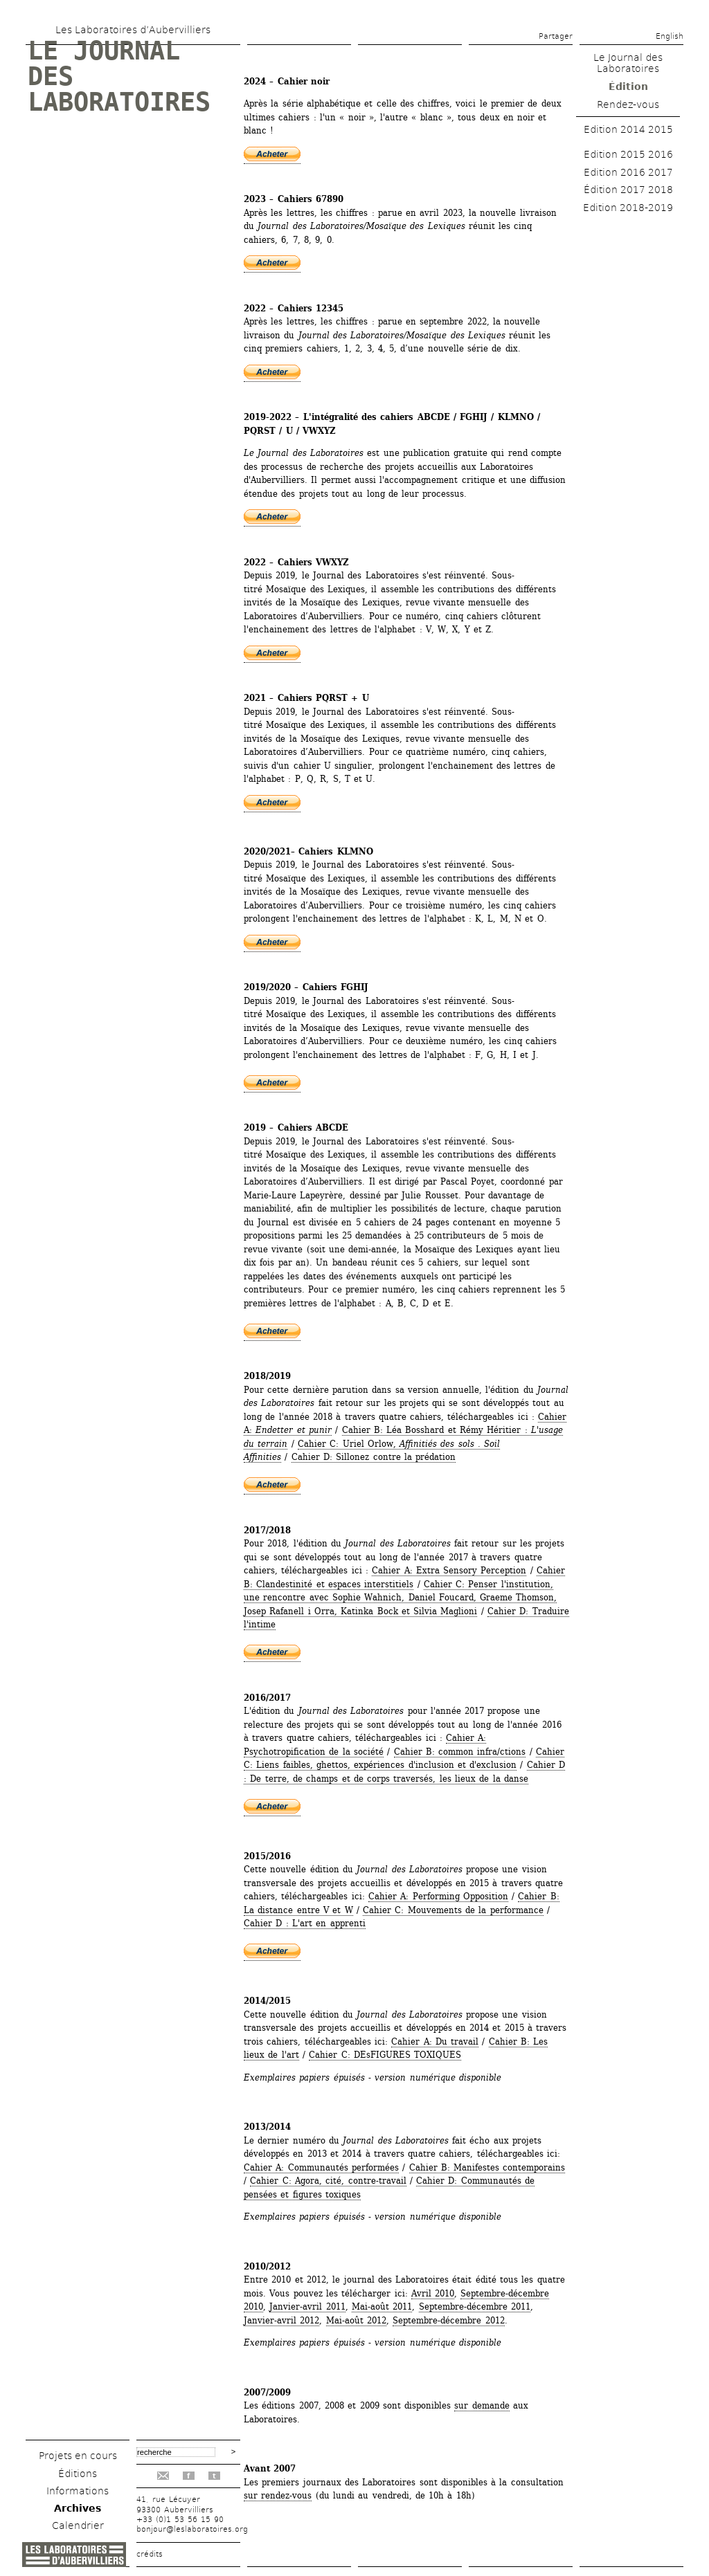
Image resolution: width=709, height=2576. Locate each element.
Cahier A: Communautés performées (321, 2167)
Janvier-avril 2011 (307, 2306)
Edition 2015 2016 (628, 154)
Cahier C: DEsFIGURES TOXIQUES (385, 2054)
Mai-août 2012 (356, 2320)
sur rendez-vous (278, 2495)
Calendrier (78, 2525)
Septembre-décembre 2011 (474, 2306)
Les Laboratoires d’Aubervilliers (132, 29)
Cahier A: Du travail (434, 2041)
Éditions (77, 2473)
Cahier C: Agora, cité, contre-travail (328, 2180)
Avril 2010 (432, 2293)
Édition (628, 86)
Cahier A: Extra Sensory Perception (449, 1570)
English (669, 36)
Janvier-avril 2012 (281, 2320)
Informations (77, 2490)
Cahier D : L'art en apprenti (305, 1923)
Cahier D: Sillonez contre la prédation (373, 1457)
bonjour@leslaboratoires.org (192, 2529)
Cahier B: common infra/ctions (460, 1751)
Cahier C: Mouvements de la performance (453, 1910)
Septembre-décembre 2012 (448, 2320)
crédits (149, 2554)
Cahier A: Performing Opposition (438, 1896)
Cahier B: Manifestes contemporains (487, 2167)
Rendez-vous (628, 104)
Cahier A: (466, 1738)
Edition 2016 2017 (628, 172)
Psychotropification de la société (314, 1751)
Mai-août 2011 (382, 2306)
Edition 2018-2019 (628, 207)
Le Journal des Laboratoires (628, 63)
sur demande (481, 2405)
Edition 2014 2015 (628, 129)
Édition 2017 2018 (628, 189)
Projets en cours (78, 2455)
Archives (77, 2508)
